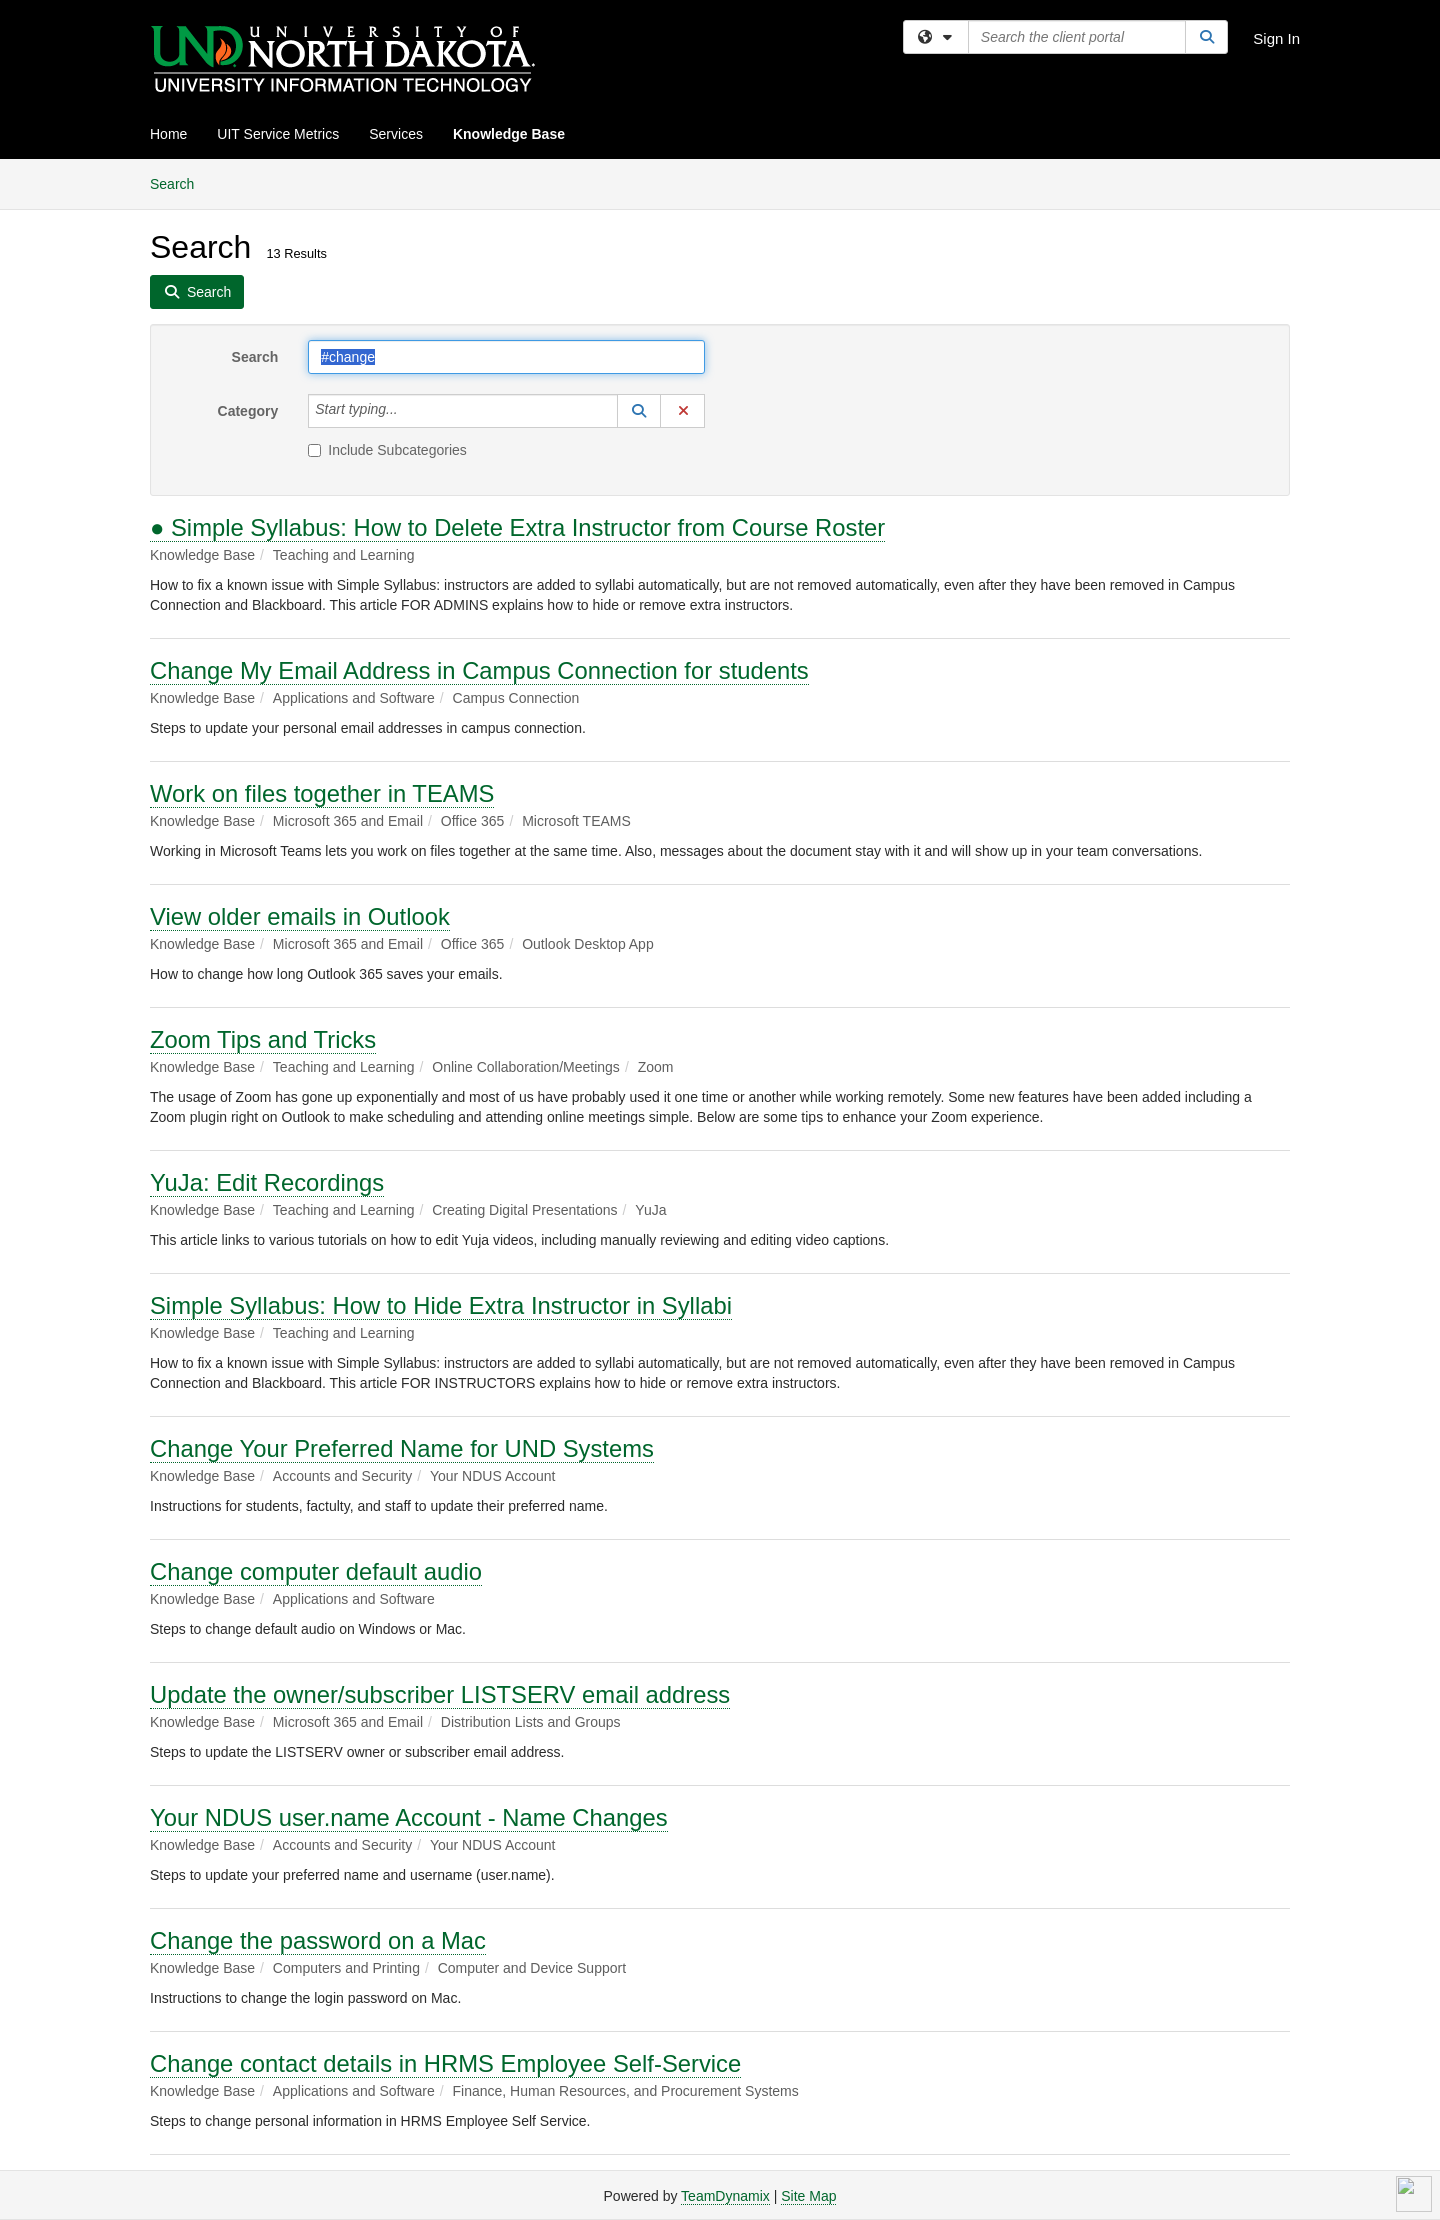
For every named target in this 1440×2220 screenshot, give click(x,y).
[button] (639, 411)
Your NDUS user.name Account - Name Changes (409, 1817)
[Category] (409, 411)
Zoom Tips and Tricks (263, 1039)
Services (396, 134)
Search (179, 182)
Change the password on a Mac (318, 1940)
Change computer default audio (316, 1571)
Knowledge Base (509, 134)
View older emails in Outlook (300, 916)
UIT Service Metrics (278, 134)
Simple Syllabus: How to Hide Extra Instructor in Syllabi (441, 1305)
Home (168, 134)
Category (248, 411)
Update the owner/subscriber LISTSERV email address (440, 1694)
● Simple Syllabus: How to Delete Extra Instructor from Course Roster (517, 527)
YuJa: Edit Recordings (267, 1182)
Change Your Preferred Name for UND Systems (402, 1448)
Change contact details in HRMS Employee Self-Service (445, 2063)
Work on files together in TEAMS (322, 793)
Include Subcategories (387, 450)
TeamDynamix (725, 2196)
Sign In (1276, 38)
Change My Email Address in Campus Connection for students (479, 670)
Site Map (808, 2196)
